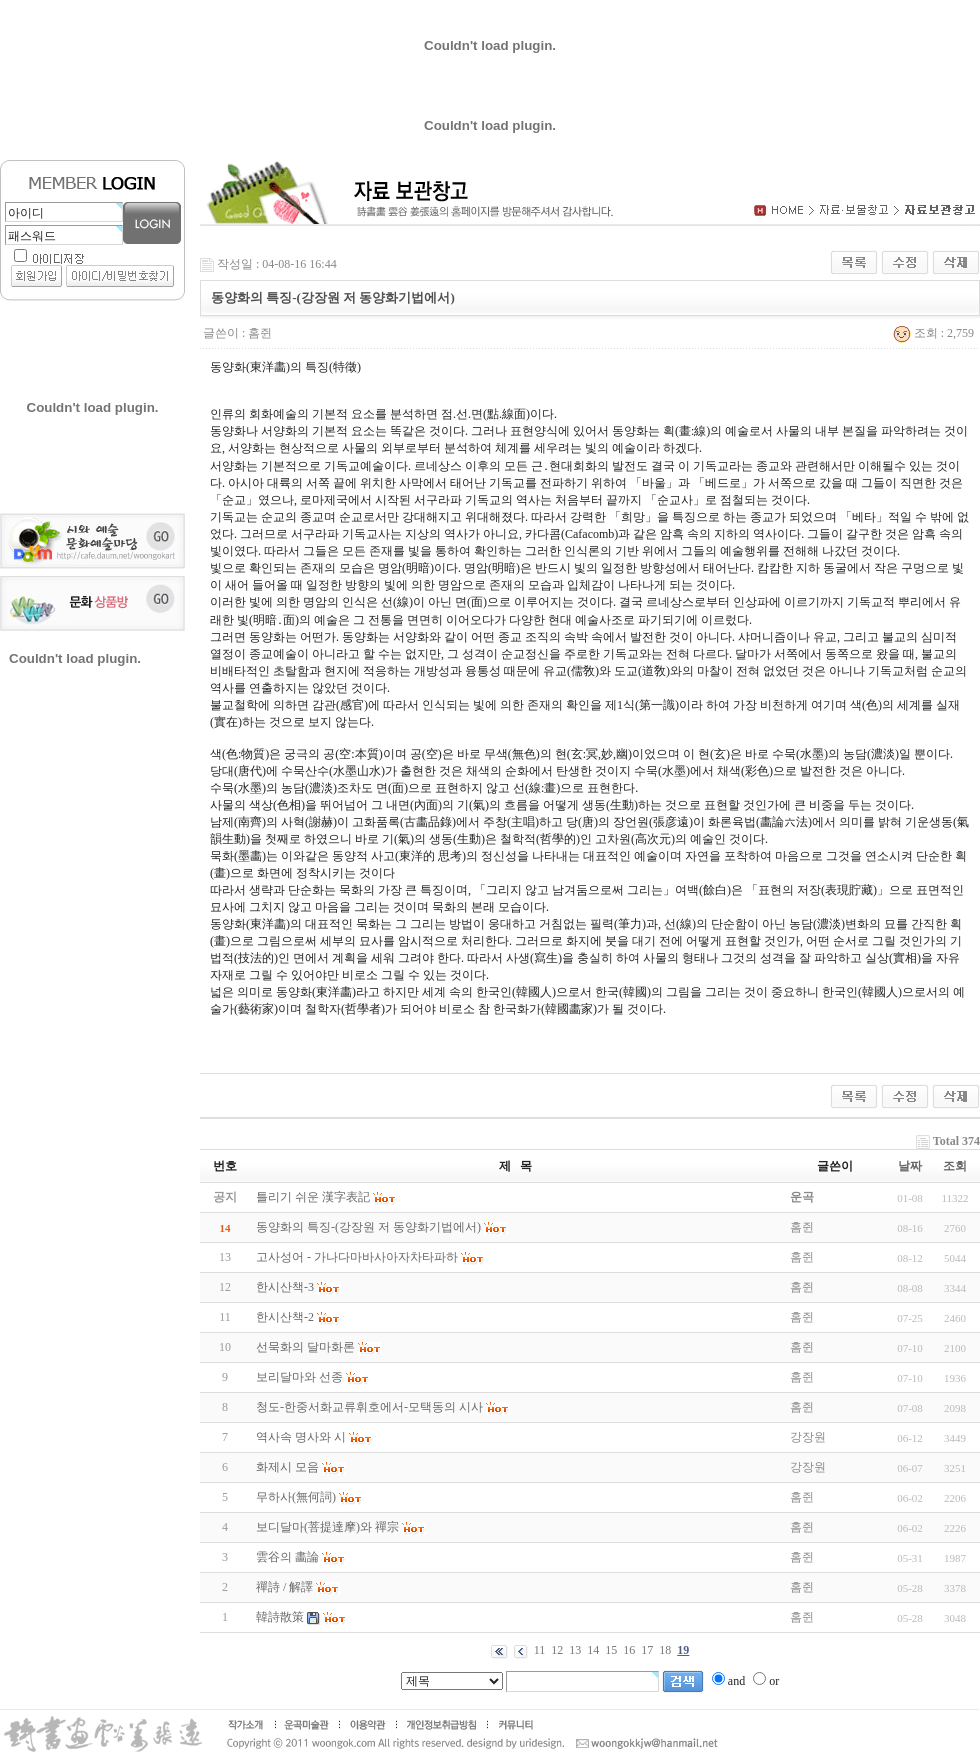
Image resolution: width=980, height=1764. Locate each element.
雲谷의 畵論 (287, 1557)
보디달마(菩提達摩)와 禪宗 (327, 1527)
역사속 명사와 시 (301, 1437)
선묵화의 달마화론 (305, 1347)
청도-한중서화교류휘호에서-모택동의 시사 (369, 1407)
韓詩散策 (280, 1617)
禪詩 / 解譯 (284, 1587)
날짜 (910, 1166)
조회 (955, 1166)
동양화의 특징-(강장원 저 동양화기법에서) (368, 1227)
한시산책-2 (285, 1317)
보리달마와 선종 (299, 1377)
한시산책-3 (285, 1287)
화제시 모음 (287, 1467)
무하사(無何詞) (296, 1497)
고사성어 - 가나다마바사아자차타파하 (357, 1257)
